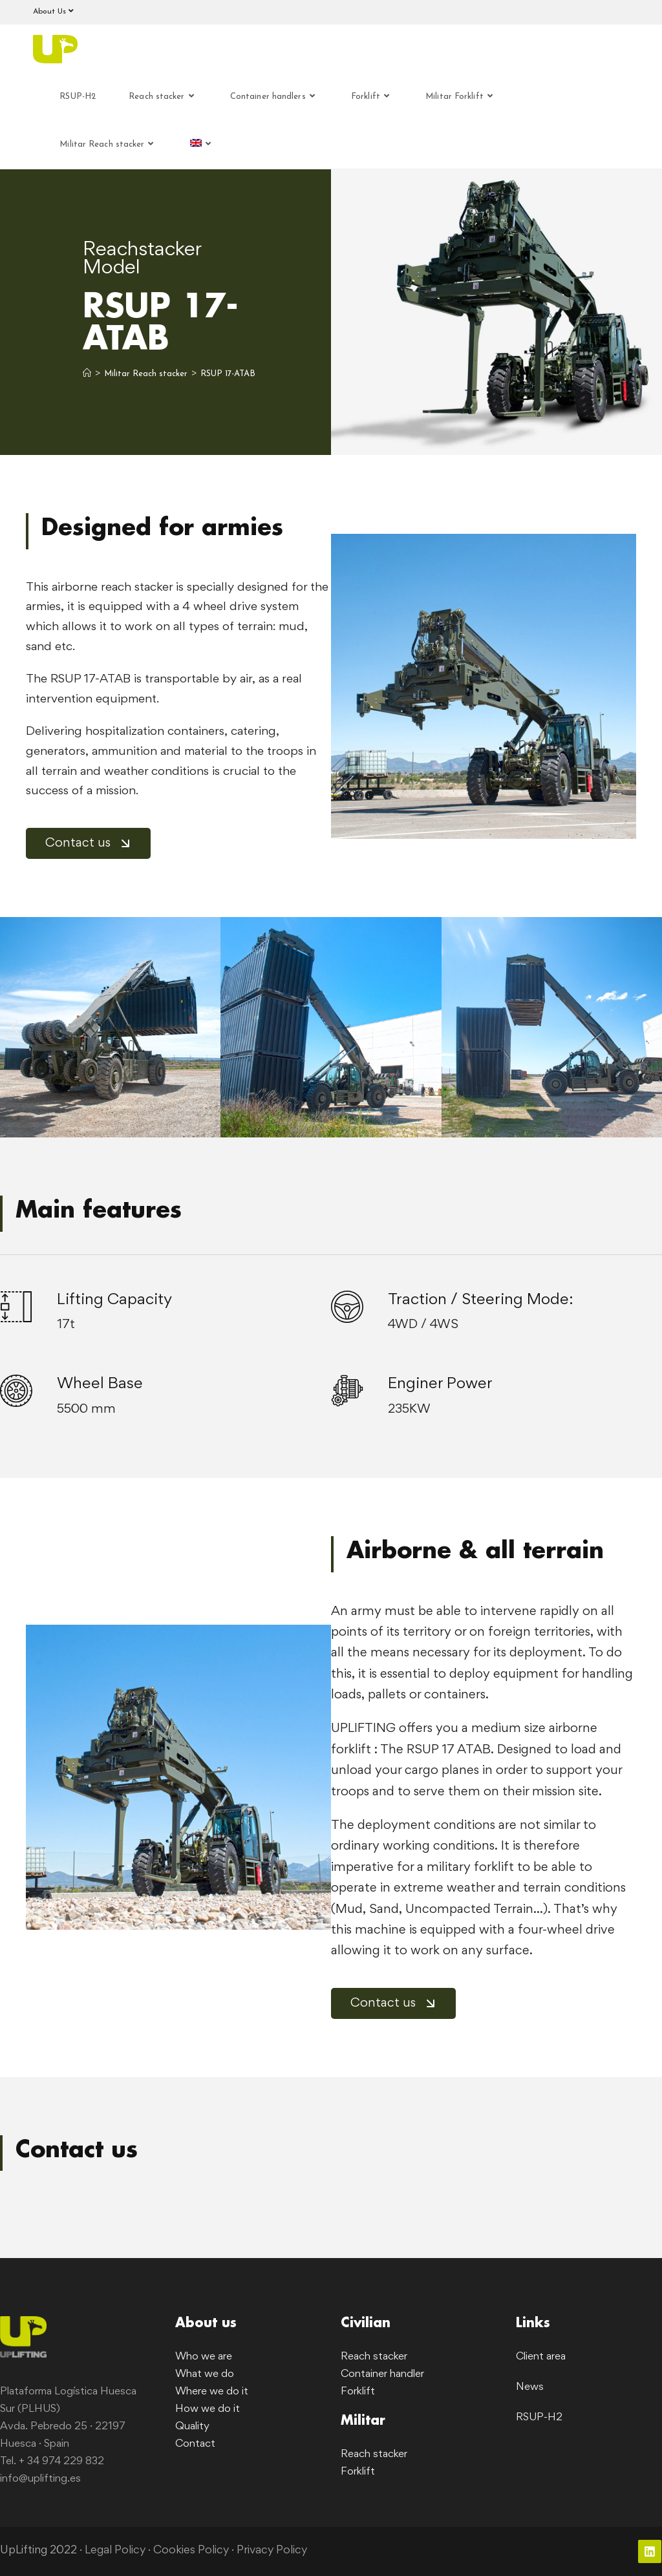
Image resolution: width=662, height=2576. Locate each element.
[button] (14, 1027)
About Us (55, 11)
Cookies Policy (192, 2551)
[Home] (87, 374)
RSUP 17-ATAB (227, 374)
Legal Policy (115, 2551)
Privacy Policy (274, 2551)
